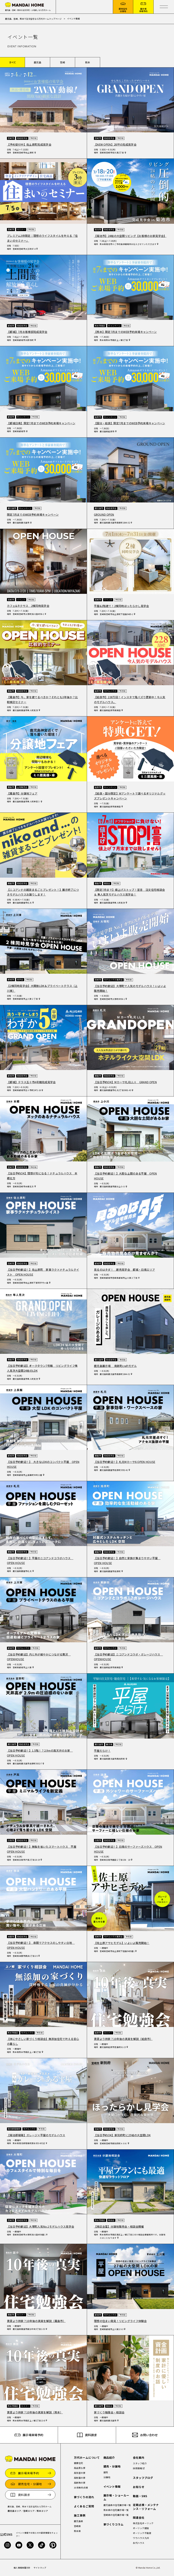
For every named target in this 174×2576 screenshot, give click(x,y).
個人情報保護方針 (22, 2567)
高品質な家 (79, 2468)
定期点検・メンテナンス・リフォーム (146, 2507)
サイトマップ (40, 2567)
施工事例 (79, 2515)
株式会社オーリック (143, 2523)
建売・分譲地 (112, 2466)
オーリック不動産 (142, 2533)
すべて (12, 62)
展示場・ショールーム (116, 2497)
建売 (105, 2472)
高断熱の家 (79, 2482)
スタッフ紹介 (140, 2463)
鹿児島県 (78, 2521)
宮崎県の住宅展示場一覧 (116, 2514)
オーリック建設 (141, 2528)
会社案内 (138, 2458)
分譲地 (106, 2477)
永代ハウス (138, 2542)
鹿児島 (37, 62)
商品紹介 (109, 2458)
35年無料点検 (81, 2487)
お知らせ (138, 2487)
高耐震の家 (79, 2477)
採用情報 (137, 2468)
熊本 (87, 62)
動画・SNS (140, 2496)
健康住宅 (78, 2463)
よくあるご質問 (84, 2506)
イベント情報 (112, 2487)
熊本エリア (42, 2510)
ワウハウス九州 (141, 2538)
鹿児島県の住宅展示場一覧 (117, 2505)
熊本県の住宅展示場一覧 (116, 2510)
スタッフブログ (143, 2478)
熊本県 (77, 2531)
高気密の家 (79, 2472)
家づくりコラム (113, 2524)
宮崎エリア (29, 2510)
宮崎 (62, 62)
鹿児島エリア (14, 2510)
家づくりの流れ (84, 2497)
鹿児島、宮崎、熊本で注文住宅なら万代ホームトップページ (33, 18)
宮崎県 (77, 2526)
